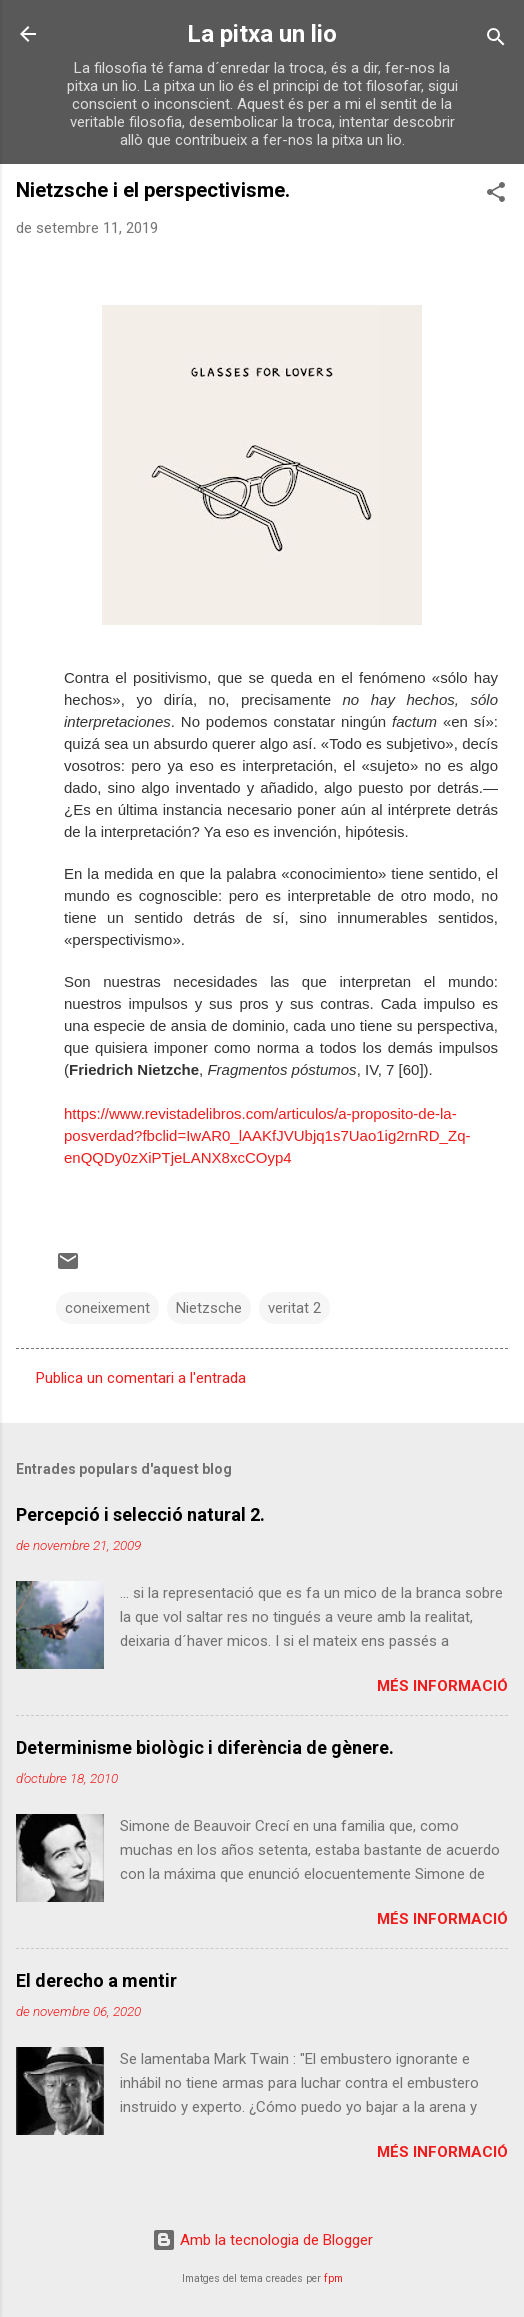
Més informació (442, 1686)
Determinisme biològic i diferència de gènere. (205, 1747)
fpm (333, 2278)
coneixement (107, 1308)
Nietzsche (209, 1308)
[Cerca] (496, 40)
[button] (496, 195)
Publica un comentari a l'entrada (141, 1378)
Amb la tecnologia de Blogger (262, 2240)
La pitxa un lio (262, 34)
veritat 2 (294, 1308)
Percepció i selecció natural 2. (140, 1514)
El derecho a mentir (96, 1980)
